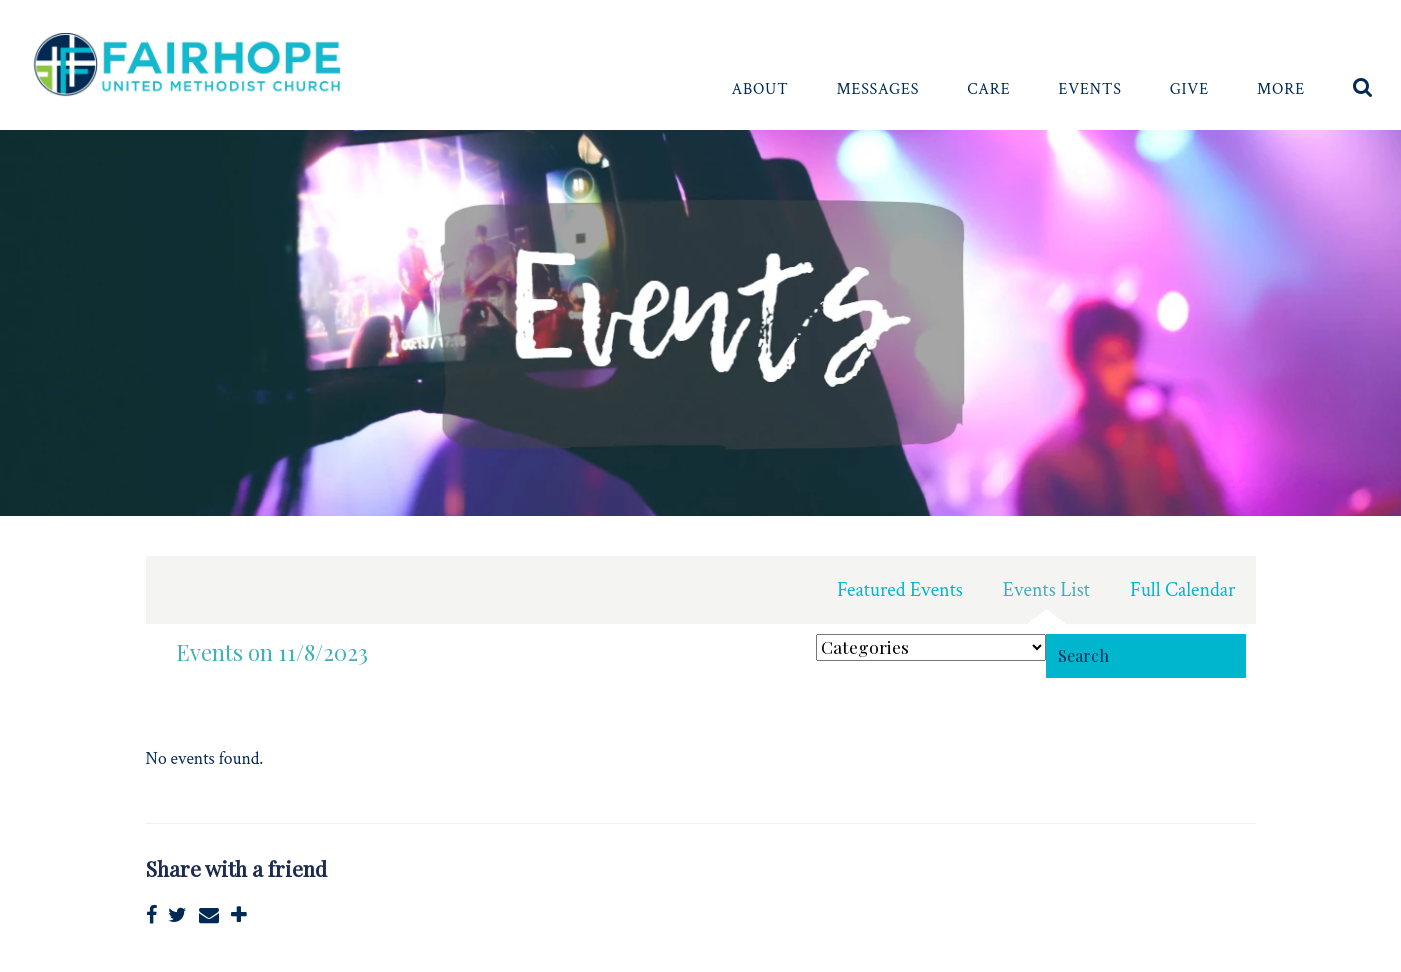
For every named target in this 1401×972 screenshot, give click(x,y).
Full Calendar (1183, 590)
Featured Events (900, 590)
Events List (1046, 590)
